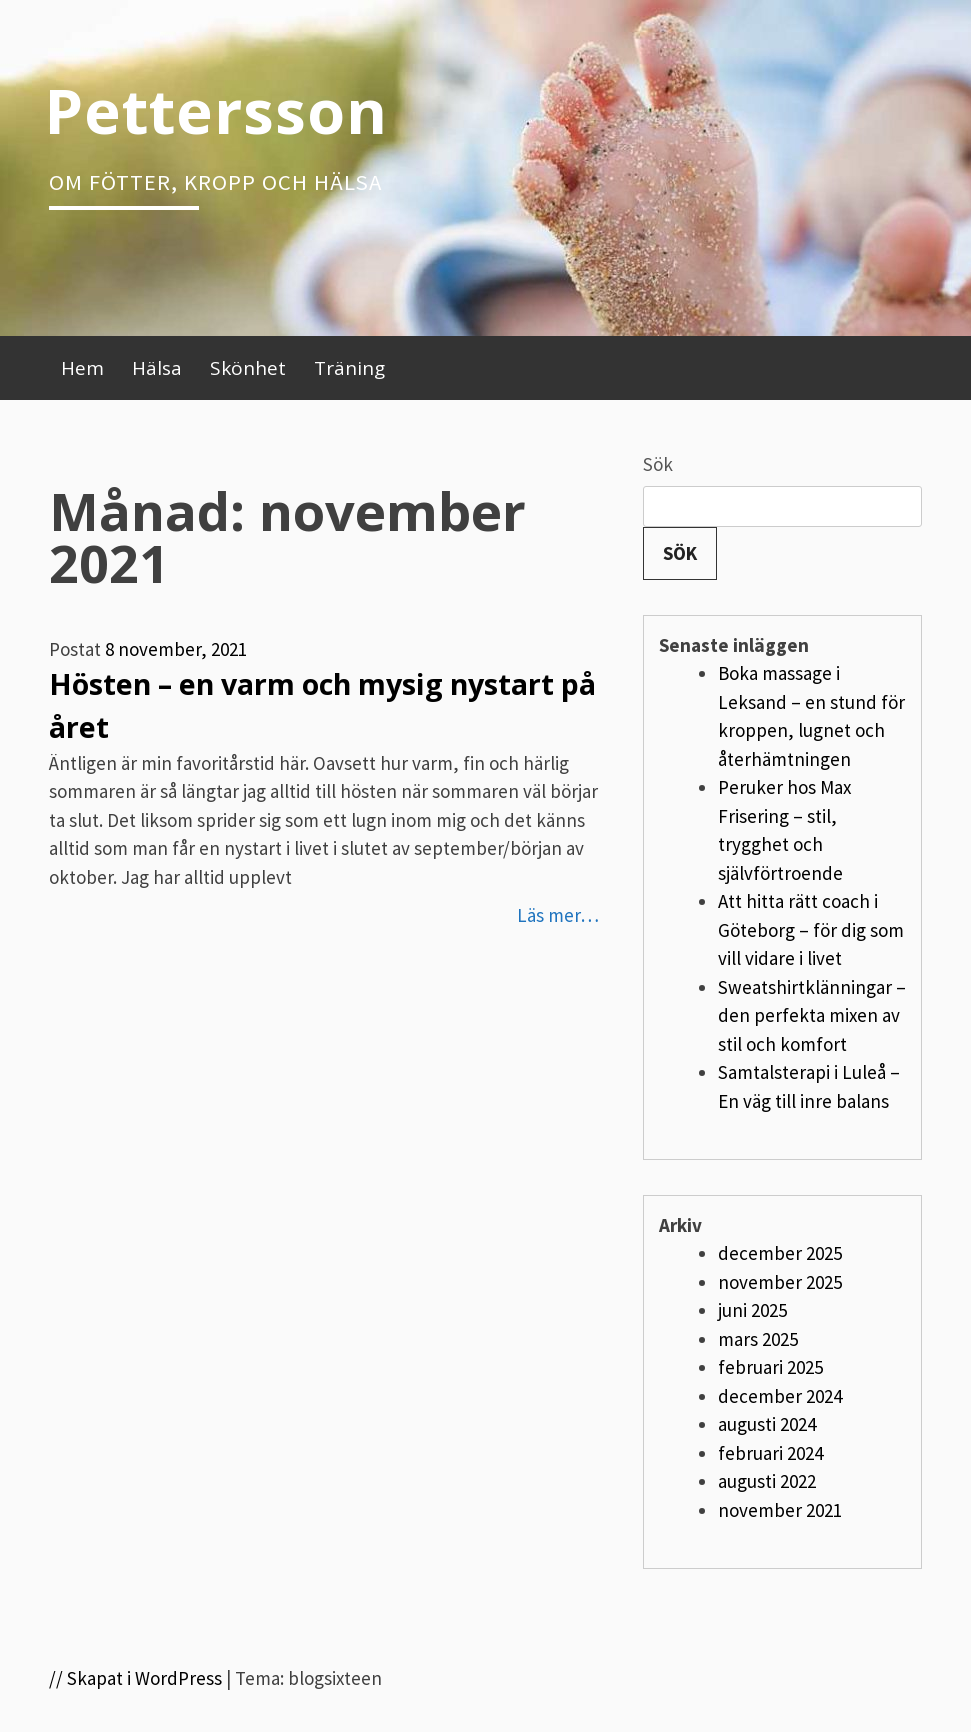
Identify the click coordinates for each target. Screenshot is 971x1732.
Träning (349, 368)
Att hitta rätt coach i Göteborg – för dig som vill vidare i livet (811, 929)
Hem (82, 368)
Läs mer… (558, 915)
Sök (658, 464)
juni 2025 (752, 1310)
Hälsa (157, 368)
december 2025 (780, 1253)
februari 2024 (770, 1453)
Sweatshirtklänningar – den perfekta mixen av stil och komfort (812, 1015)
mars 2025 (758, 1339)
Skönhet (248, 368)
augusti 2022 (767, 1481)
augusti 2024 (767, 1424)
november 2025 (780, 1282)
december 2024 (780, 1396)
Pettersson (216, 110)
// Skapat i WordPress (135, 1678)
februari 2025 (770, 1367)
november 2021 (780, 1510)
